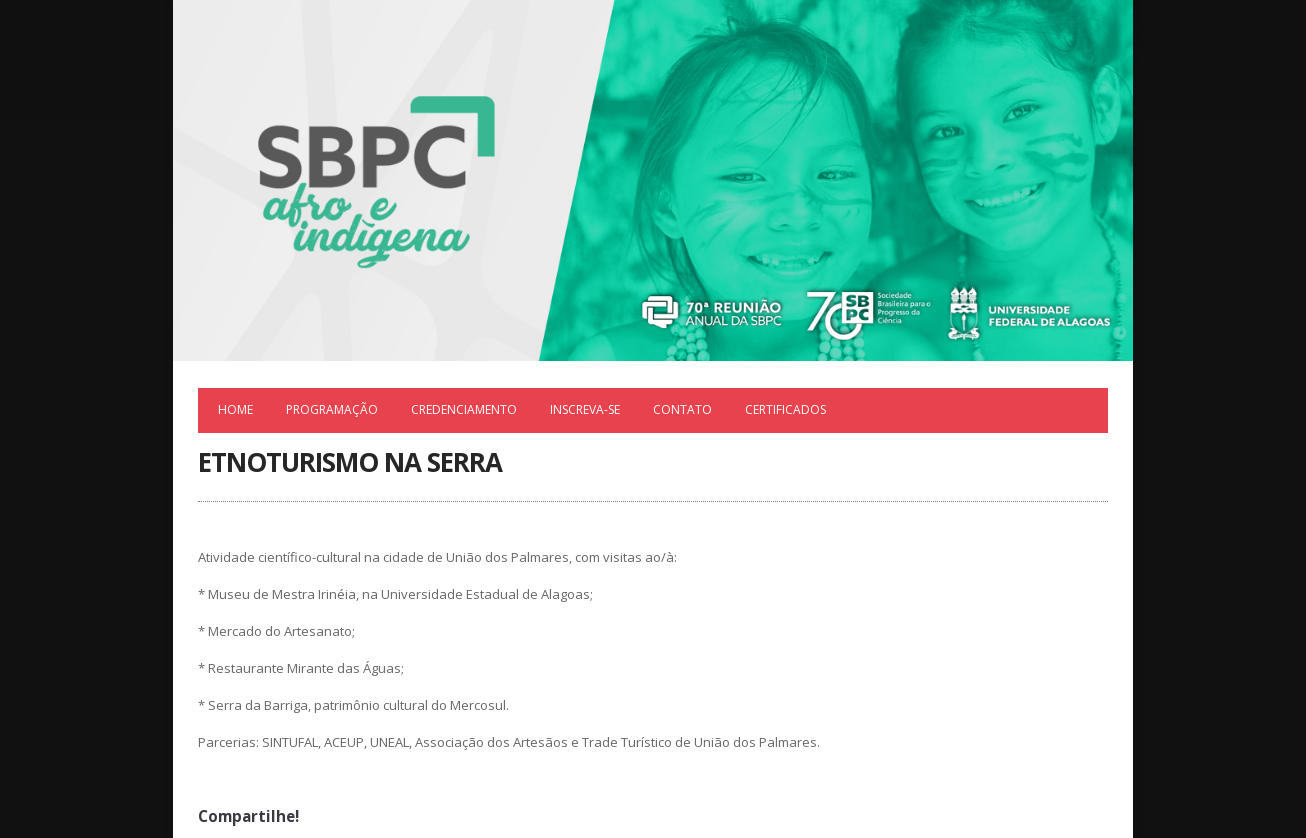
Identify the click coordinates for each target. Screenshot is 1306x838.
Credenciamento (464, 409)
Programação (332, 409)
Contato (682, 409)
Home (235, 409)
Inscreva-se (585, 409)
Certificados (785, 409)
